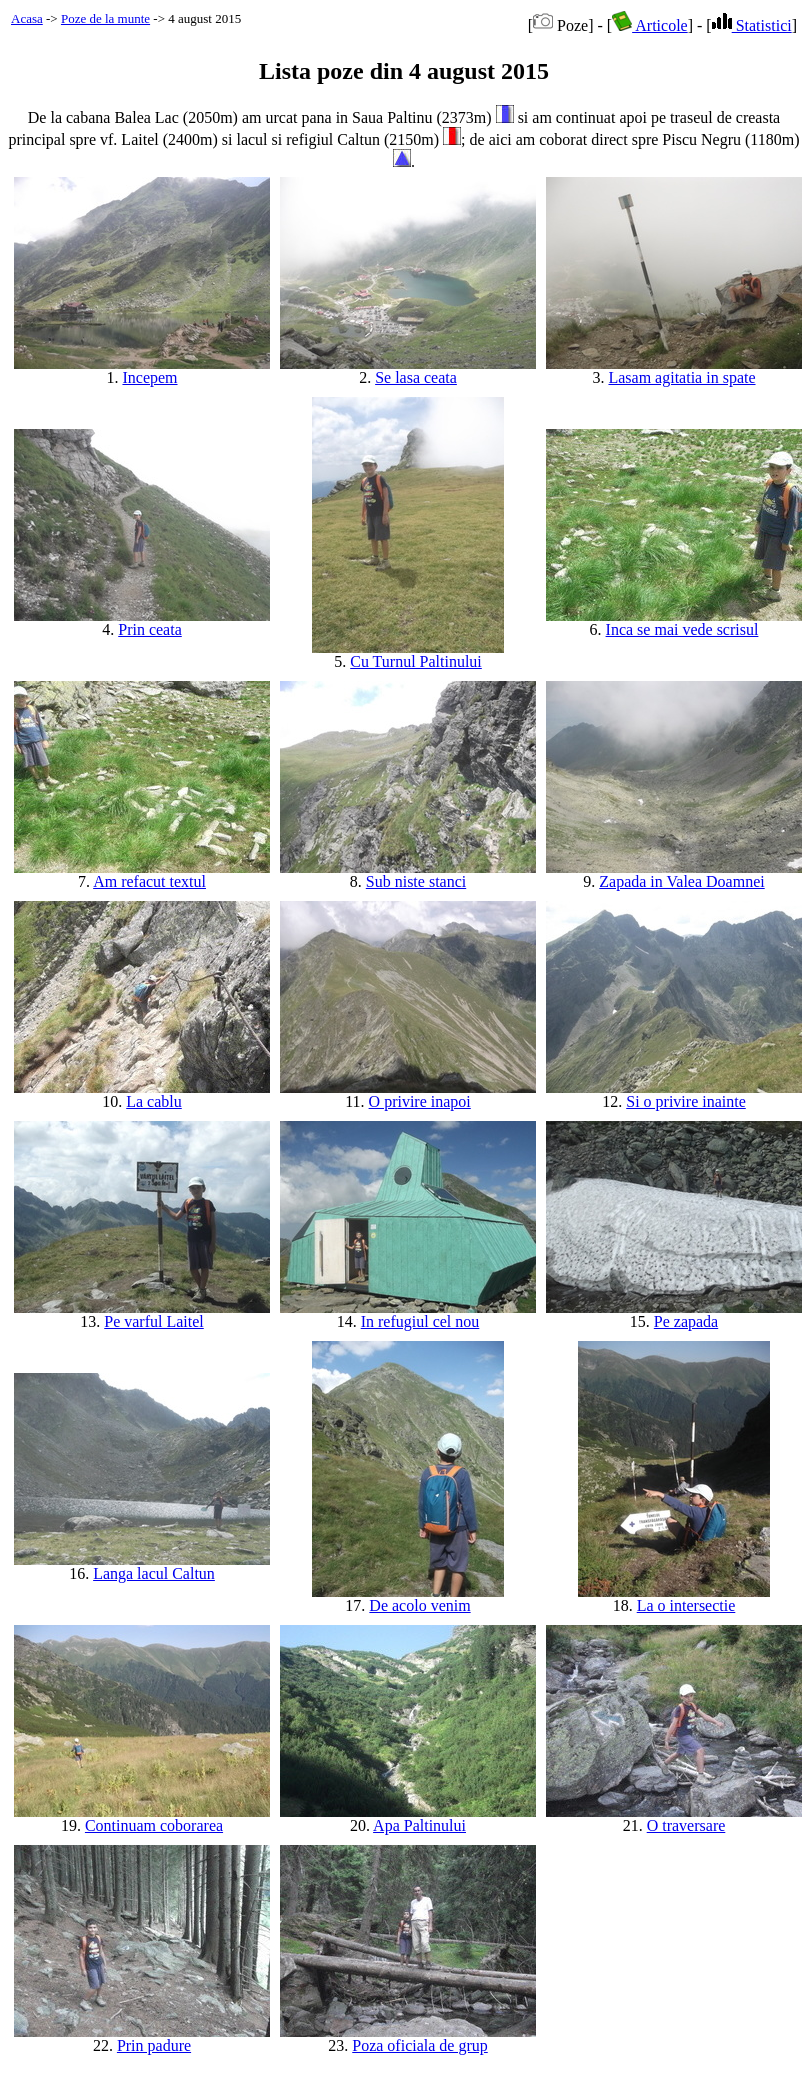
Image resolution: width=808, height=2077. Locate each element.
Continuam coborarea (154, 1825)
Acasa (27, 18)
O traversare (686, 1825)
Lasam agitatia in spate (681, 377)
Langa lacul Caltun (154, 1573)
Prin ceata (150, 629)
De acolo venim (419, 1605)
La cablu (154, 1101)
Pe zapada (686, 1321)
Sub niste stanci (416, 881)
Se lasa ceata (416, 377)
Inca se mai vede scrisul (682, 629)
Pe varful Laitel (154, 1321)
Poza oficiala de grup (420, 2045)
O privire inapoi (420, 1101)
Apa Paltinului (419, 1825)
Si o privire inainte (686, 1101)
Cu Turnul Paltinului (416, 661)
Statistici (752, 25)
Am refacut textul (149, 881)
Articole (650, 25)
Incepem (149, 377)
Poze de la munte (105, 18)
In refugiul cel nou (420, 1321)
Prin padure (154, 2045)
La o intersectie (686, 1605)
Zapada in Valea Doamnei (681, 881)
